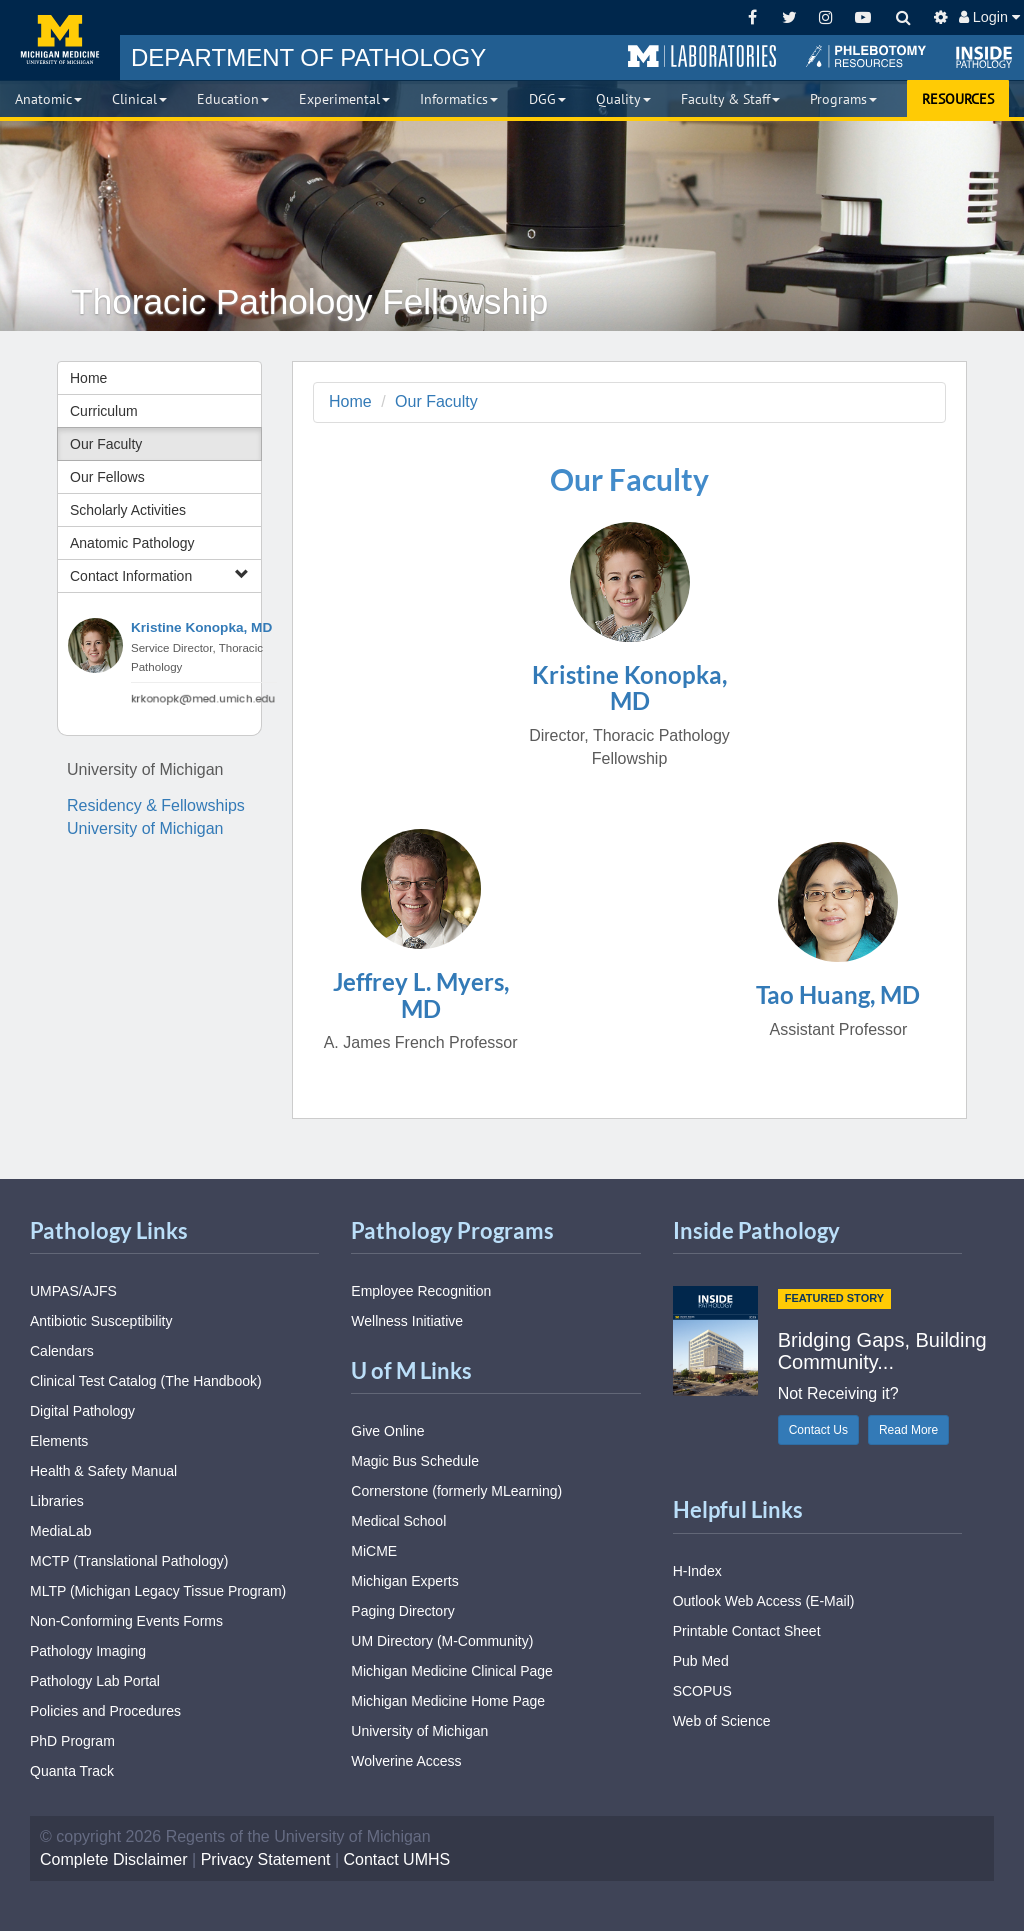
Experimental (344, 99)
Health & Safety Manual (103, 1471)
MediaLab (61, 1531)
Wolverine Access (406, 1761)
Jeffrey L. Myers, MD (421, 994)
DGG (547, 99)
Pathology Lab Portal (95, 1681)
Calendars (62, 1351)
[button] (702, 57)
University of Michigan (145, 828)
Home (88, 378)
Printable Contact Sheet (747, 1631)
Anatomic (48, 99)
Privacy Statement (266, 1859)
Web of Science (722, 1721)
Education (233, 99)
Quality (623, 99)
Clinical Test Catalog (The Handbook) (146, 1381)
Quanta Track (72, 1771)
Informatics (459, 99)
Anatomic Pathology (132, 543)
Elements (59, 1441)
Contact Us (818, 1430)
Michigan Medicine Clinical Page (452, 1671)
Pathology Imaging (88, 1651)
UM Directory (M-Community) (442, 1641)
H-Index (697, 1571)
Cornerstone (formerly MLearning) (456, 1491)
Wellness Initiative (407, 1321)
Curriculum (104, 411)
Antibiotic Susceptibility (101, 1321)
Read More (908, 1430)
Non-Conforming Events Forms (126, 1621)
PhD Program (72, 1741)
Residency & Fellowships (156, 805)
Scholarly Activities (128, 510)
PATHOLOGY (308, 57)
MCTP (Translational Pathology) (129, 1561)
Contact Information (159, 575)
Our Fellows (107, 477)
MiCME (374, 1551)
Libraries (57, 1501)
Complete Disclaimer (114, 1859)
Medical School (398, 1521)
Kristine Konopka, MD (201, 627)
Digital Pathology (82, 1411)
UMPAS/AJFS (73, 1291)
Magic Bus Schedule (415, 1461)
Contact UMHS (397, 1859)
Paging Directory (403, 1611)
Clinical (139, 99)
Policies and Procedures (105, 1711)
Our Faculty (106, 444)
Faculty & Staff (730, 99)
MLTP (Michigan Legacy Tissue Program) (158, 1591)
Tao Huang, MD (838, 994)
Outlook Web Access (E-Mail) (764, 1601)
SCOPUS (702, 1691)
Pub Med (701, 1661)
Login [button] (989, 17)
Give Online (387, 1431)
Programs (843, 99)
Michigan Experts (404, 1581)
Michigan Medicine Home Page (448, 1701)
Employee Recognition (421, 1291)
